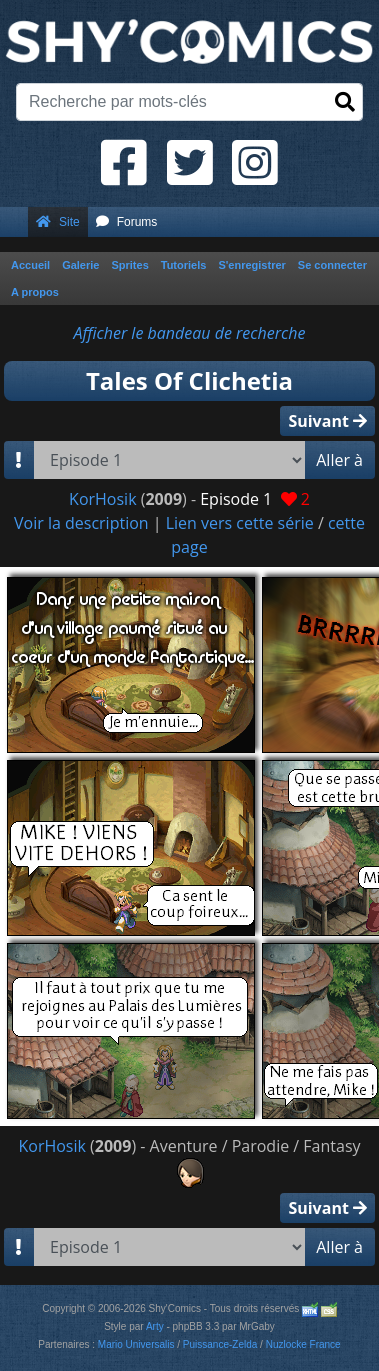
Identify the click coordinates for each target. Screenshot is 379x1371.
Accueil (30, 265)
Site (58, 222)
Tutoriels (184, 265)
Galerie (80, 265)
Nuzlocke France (303, 1344)
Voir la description (81, 523)
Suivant (327, 421)
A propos (35, 292)
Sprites (129, 265)
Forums (127, 222)
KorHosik (102, 499)
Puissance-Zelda (220, 1344)
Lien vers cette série (240, 523)
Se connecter (332, 265)
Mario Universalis (136, 1344)
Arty (155, 1326)
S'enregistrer (251, 265)
